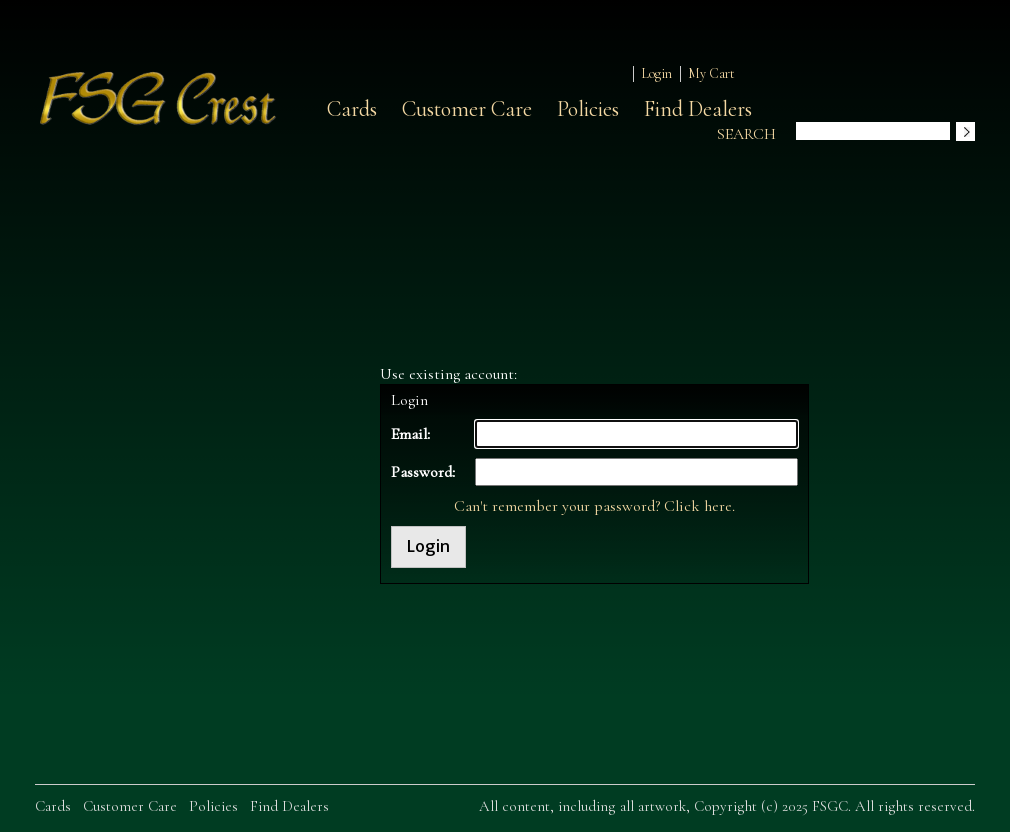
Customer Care (467, 109)
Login (656, 73)
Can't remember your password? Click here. (594, 506)
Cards (352, 109)
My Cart (711, 73)
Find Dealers (698, 109)
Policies (588, 109)
